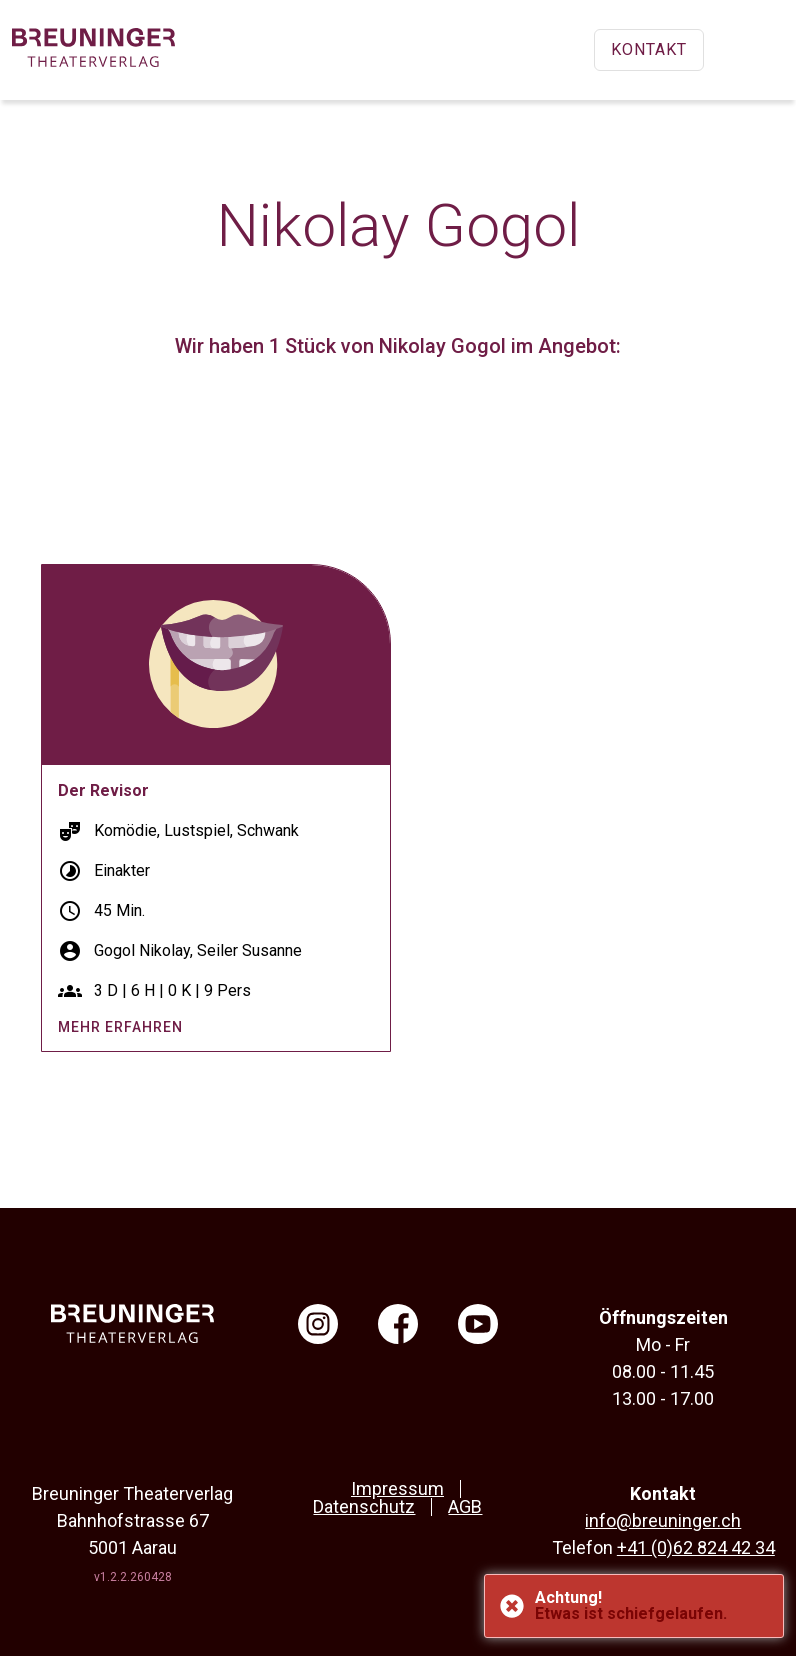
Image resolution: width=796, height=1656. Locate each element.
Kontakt (649, 49)
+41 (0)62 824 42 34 (696, 1547)
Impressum (397, 1488)
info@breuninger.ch (663, 1520)
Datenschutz (364, 1506)
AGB (465, 1506)
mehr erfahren (120, 1027)
